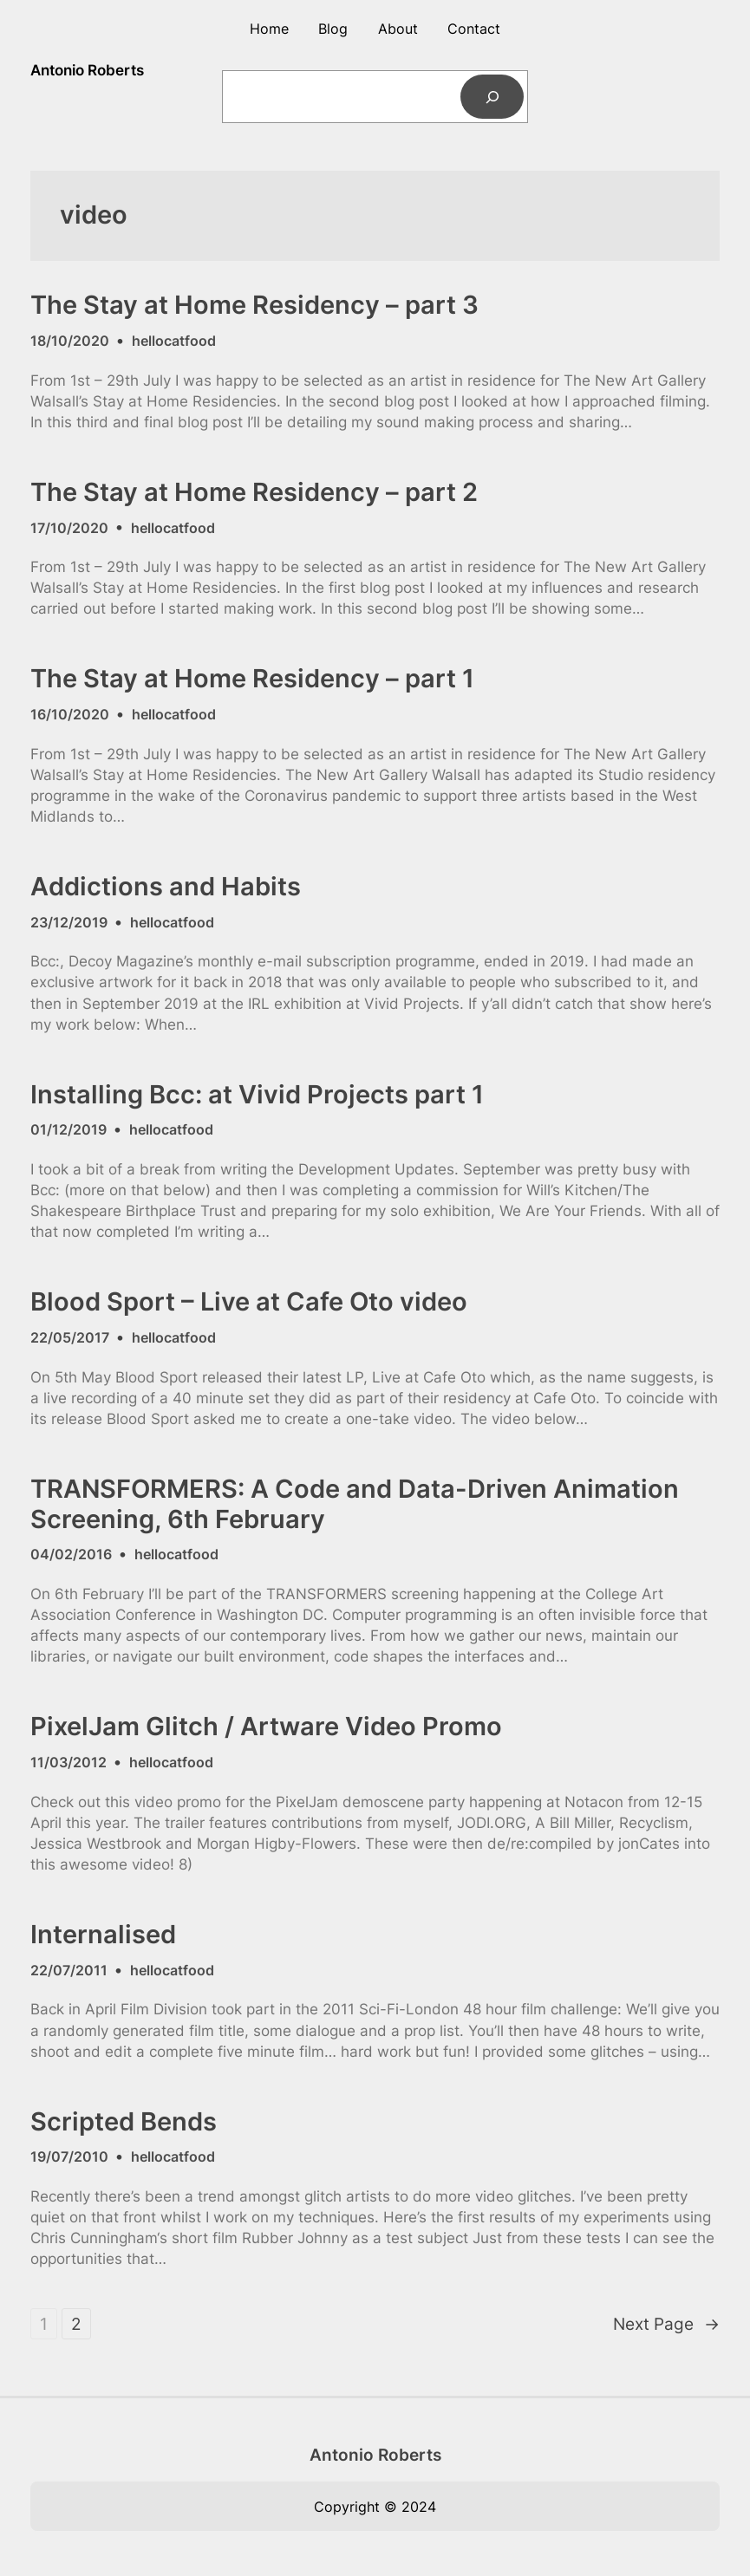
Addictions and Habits (165, 886)
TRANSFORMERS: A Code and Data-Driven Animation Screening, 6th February (354, 1504)
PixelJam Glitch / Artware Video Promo (266, 1726)
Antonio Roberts (87, 70)
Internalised (103, 1934)
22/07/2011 (69, 1970)
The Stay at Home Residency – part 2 (254, 492)
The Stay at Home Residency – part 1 (252, 678)
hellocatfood (174, 340)
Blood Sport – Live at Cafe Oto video (248, 1302)
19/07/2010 (69, 2156)
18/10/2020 (69, 340)
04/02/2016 (71, 1554)
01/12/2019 (68, 1129)
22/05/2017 (69, 1337)
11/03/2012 (68, 1762)
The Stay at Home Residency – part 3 (254, 305)
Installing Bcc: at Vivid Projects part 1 (257, 1094)
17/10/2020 (69, 528)
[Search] (492, 97)
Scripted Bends (123, 2122)
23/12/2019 (69, 922)
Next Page (666, 2324)
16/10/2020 (69, 714)
